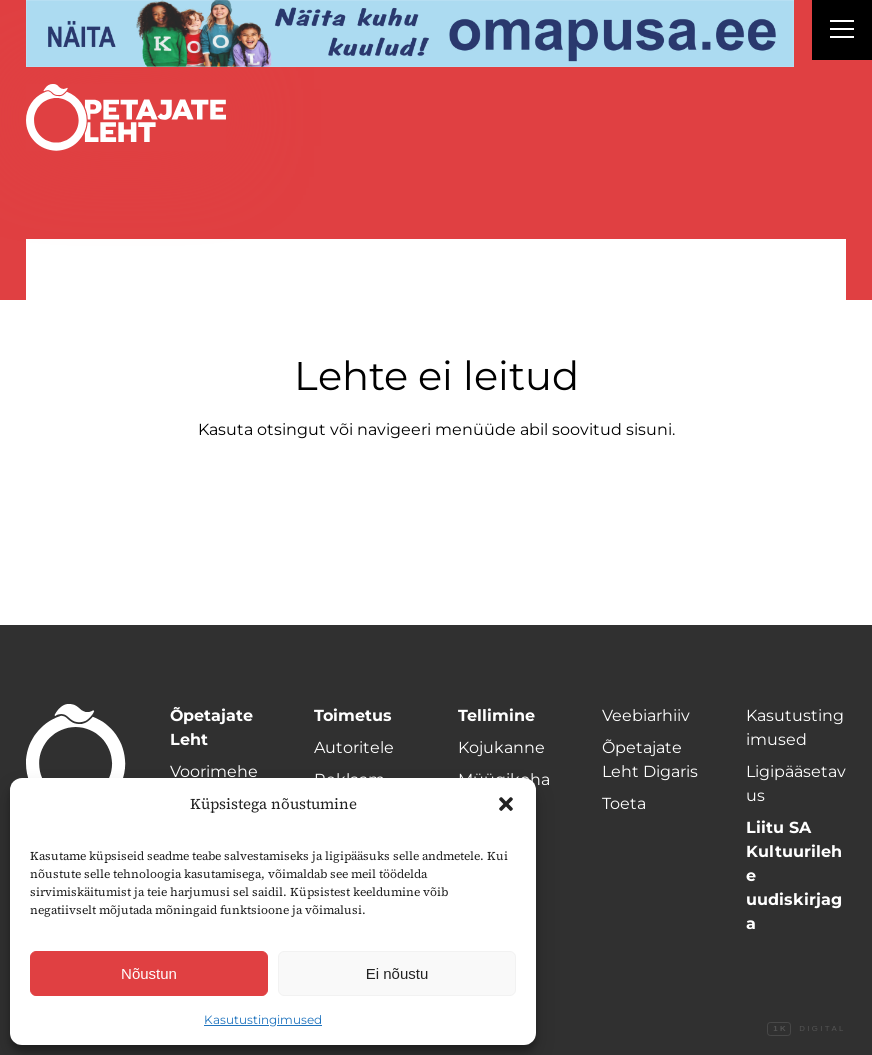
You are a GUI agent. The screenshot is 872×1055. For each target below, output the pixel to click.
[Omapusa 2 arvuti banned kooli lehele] (410, 33)
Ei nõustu (397, 973)
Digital (806, 1029)
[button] (506, 804)
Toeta (624, 803)
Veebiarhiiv (646, 715)
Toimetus (353, 715)
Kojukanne (501, 747)
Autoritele (354, 747)
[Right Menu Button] (842, 32)
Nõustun (149, 973)
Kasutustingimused (263, 1019)
